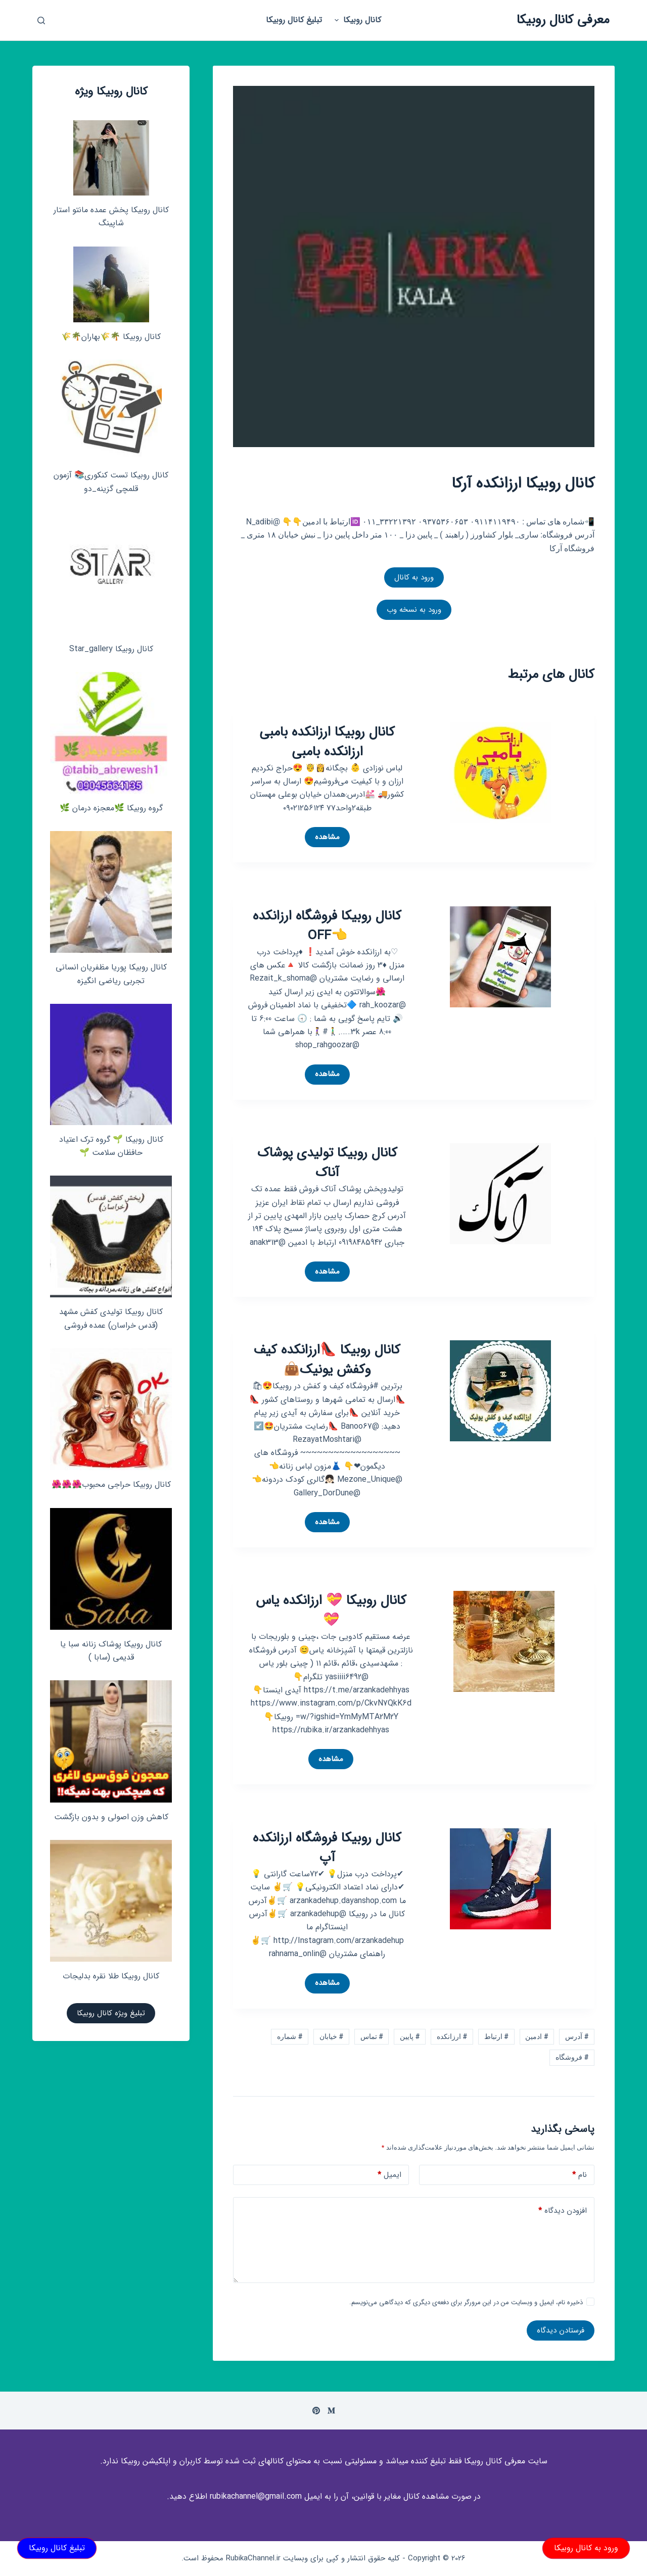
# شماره (289, 2036)
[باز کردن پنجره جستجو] (41, 20)
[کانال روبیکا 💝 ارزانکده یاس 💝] (503, 1641)
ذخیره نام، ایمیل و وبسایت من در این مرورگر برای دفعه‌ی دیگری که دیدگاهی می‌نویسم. (466, 2302)
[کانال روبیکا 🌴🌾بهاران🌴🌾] (111, 284)
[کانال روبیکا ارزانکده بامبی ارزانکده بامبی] (500, 772)
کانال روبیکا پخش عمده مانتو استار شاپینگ (111, 216)
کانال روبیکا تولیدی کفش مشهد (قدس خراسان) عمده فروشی (111, 1318)
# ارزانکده (452, 2036)
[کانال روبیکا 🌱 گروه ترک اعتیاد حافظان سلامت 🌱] (111, 1064)
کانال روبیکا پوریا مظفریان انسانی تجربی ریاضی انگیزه (111, 974)
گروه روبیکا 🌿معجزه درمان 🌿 (111, 808)
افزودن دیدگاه (562, 2211)
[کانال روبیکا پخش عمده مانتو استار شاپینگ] (111, 158)
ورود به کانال (414, 577)
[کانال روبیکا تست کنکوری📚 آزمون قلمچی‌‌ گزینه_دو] (111, 410)
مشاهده (322, 839)
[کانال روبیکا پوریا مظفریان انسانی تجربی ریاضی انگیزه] (111, 892)
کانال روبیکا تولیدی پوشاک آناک (327, 1163)
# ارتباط (496, 2036)
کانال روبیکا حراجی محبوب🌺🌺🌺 (111, 1484)
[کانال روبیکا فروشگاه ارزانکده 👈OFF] (500, 956)
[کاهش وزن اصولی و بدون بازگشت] (111, 1741)
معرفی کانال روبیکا (563, 20)
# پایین (410, 2036)
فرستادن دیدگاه (560, 2330)
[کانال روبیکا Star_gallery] (111, 573)
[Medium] (331, 2410)
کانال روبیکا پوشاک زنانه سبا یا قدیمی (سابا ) (111, 1651)
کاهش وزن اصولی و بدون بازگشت (111, 1817)
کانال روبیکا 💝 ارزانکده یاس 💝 (331, 1610)
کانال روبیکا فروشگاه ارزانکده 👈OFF (327, 926)
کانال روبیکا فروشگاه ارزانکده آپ (327, 1848)
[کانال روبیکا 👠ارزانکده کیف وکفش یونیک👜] (500, 1390)
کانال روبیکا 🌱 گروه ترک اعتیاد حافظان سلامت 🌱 (111, 1146)
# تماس (371, 2036)
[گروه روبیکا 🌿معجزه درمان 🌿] (111, 733)
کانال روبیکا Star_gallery (111, 649)
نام (579, 2175)
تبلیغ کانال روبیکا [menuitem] (294, 20)
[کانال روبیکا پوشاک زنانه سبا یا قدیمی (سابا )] (111, 1569)
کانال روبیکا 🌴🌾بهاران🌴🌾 (111, 336)
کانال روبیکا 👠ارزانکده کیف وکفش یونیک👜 (327, 1360)
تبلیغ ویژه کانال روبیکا (111, 2013)
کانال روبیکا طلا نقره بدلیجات (111, 1976)
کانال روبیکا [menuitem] (356, 20)
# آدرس (576, 2036)
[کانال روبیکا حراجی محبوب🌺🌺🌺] (111, 1409)
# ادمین (536, 2036)
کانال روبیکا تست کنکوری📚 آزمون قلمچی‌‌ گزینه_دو (111, 482)
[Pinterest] (316, 2410)
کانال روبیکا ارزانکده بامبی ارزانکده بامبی (327, 742)
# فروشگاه (572, 2057)
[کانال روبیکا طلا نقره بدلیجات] (111, 1901)
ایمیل (389, 2175)
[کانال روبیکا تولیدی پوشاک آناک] (500, 1193)
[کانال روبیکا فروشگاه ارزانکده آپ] (500, 1878)
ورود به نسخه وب (414, 610)
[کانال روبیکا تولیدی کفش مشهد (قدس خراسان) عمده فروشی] (111, 1236)
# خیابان (331, 2036)
